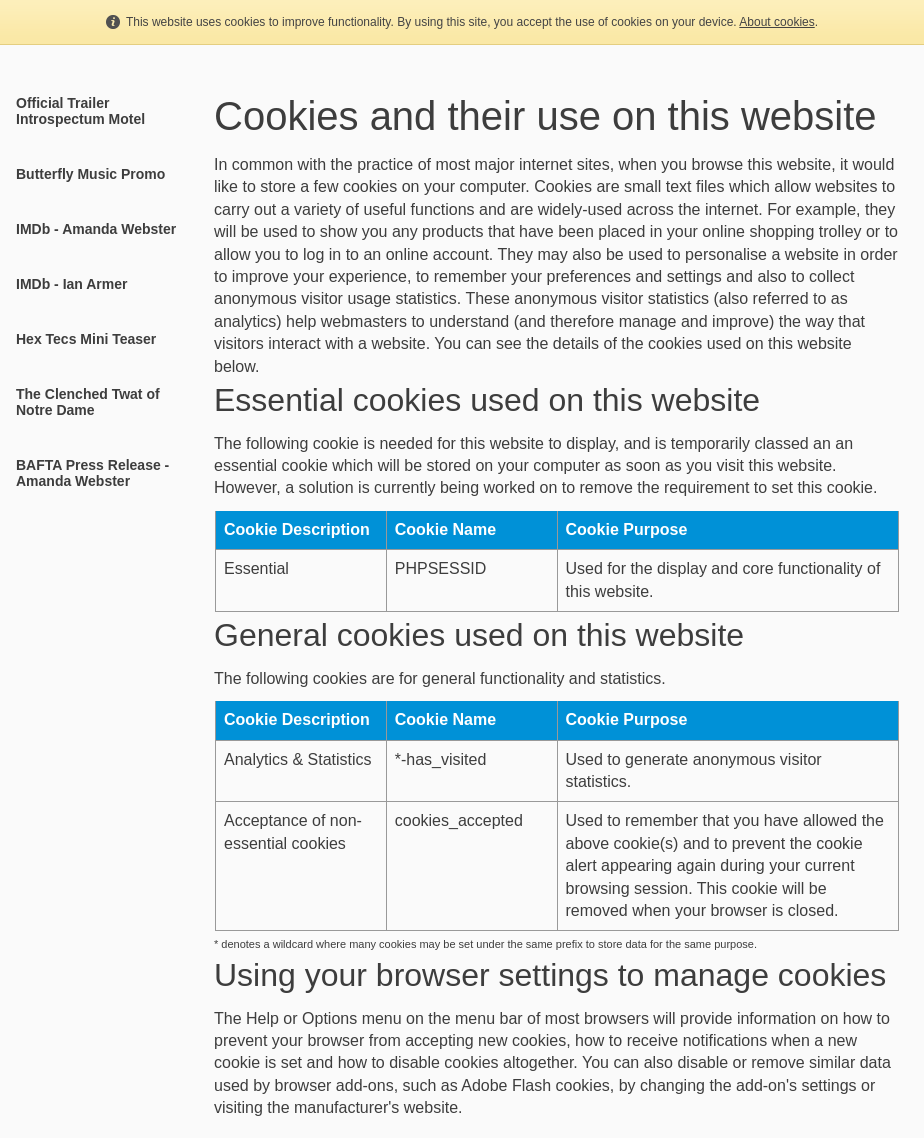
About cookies (776, 22)
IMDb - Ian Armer (72, 284)
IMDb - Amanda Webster (96, 229)
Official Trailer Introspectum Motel (80, 111)
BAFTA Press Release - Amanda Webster (92, 473)
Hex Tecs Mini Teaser (86, 339)
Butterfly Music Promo (90, 174)
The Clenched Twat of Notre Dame (88, 402)
